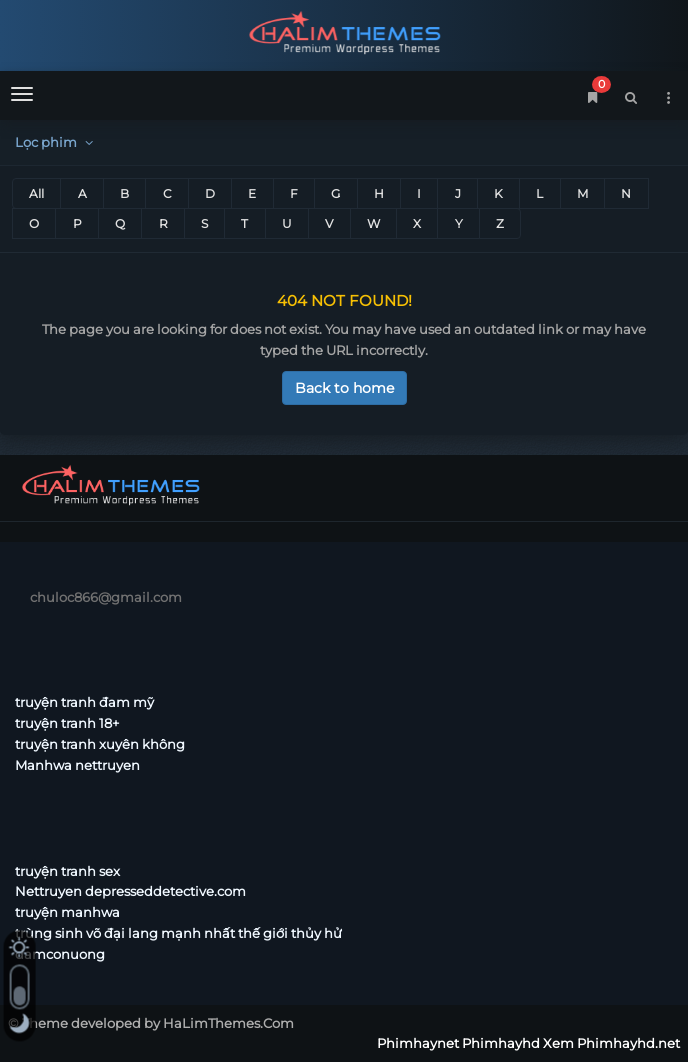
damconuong (60, 954)
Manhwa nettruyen (77, 765)
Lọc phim (56, 142)
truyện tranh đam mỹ (84, 702)
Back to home (344, 388)
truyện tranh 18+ (67, 723)
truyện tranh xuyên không (100, 744)
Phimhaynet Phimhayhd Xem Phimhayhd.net (344, 32)
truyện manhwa (67, 912)
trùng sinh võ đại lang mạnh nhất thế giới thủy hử (178, 933)
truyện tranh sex (67, 871)
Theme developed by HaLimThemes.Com (158, 1023)
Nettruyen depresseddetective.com (130, 891)
